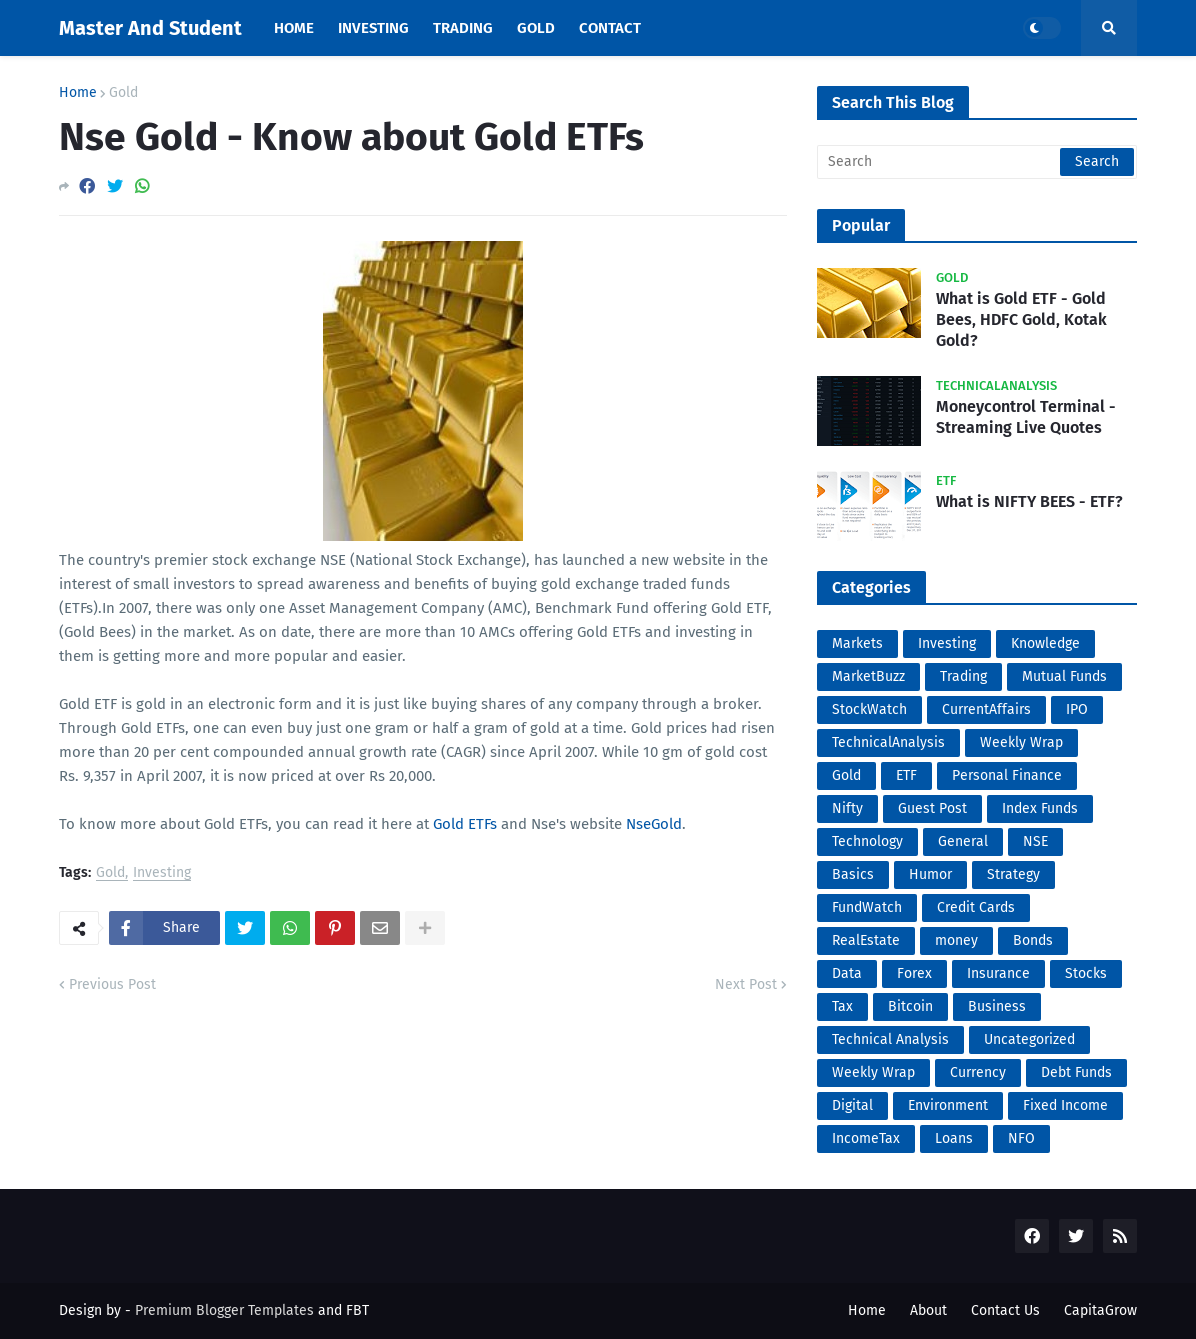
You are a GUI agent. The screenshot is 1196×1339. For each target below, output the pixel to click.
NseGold (654, 824)
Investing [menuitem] (373, 28)
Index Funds (1040, 808)
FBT (357, 1310)
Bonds (1033, 940)
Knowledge (1045, 643)
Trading (963, 676)
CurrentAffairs (986, 709)
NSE (1035, 841)
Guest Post (932, 808)
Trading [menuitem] (463, 28)
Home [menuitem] (294, 28)
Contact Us (1005, 1310)
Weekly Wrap (1021, 742)
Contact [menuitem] (610, 28)
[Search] (977, 162)
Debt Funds (1076, 1072)
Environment (948, 1105)
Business (997, 1006)
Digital (852, 1105)
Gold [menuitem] (536, 28)
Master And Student (150, 28)
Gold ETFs (465, 824)
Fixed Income (1065, 1105)
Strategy (1013, 874)
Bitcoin (910, 1006)
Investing (162, 873)
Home (78, 93)
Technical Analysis (890, 1039)
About (928, 1310)
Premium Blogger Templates (224, 1310)
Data (847, 973)
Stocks (1086, 973)
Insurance (998, 973)
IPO (1077, 709)
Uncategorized (1029, 1039)
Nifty (847, 808)
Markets (857, 643)
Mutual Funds (1064, 676)
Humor (930, 874)
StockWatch (869, 709)
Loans (954, 1138)
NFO (1021, 1138)
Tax (842, 1006)
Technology (867, 841)
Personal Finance (1007, 775)
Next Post (746, 984)
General (963, 841)
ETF (906, 775)
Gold (123, 93)
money (956, 940)
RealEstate (866, 940)
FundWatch (867, 907)
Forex (914, 973)
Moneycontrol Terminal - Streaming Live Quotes (1026, 417)
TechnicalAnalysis (888, 742)
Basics (853, 874)
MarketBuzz (868, 676)
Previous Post (112, 984)
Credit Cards (976, 907)
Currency (978, 1072)
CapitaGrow (1100, 1310)
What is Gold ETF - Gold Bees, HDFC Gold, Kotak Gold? (1021, 319)
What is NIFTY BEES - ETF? (1029, 501)
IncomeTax (866, 1138)
